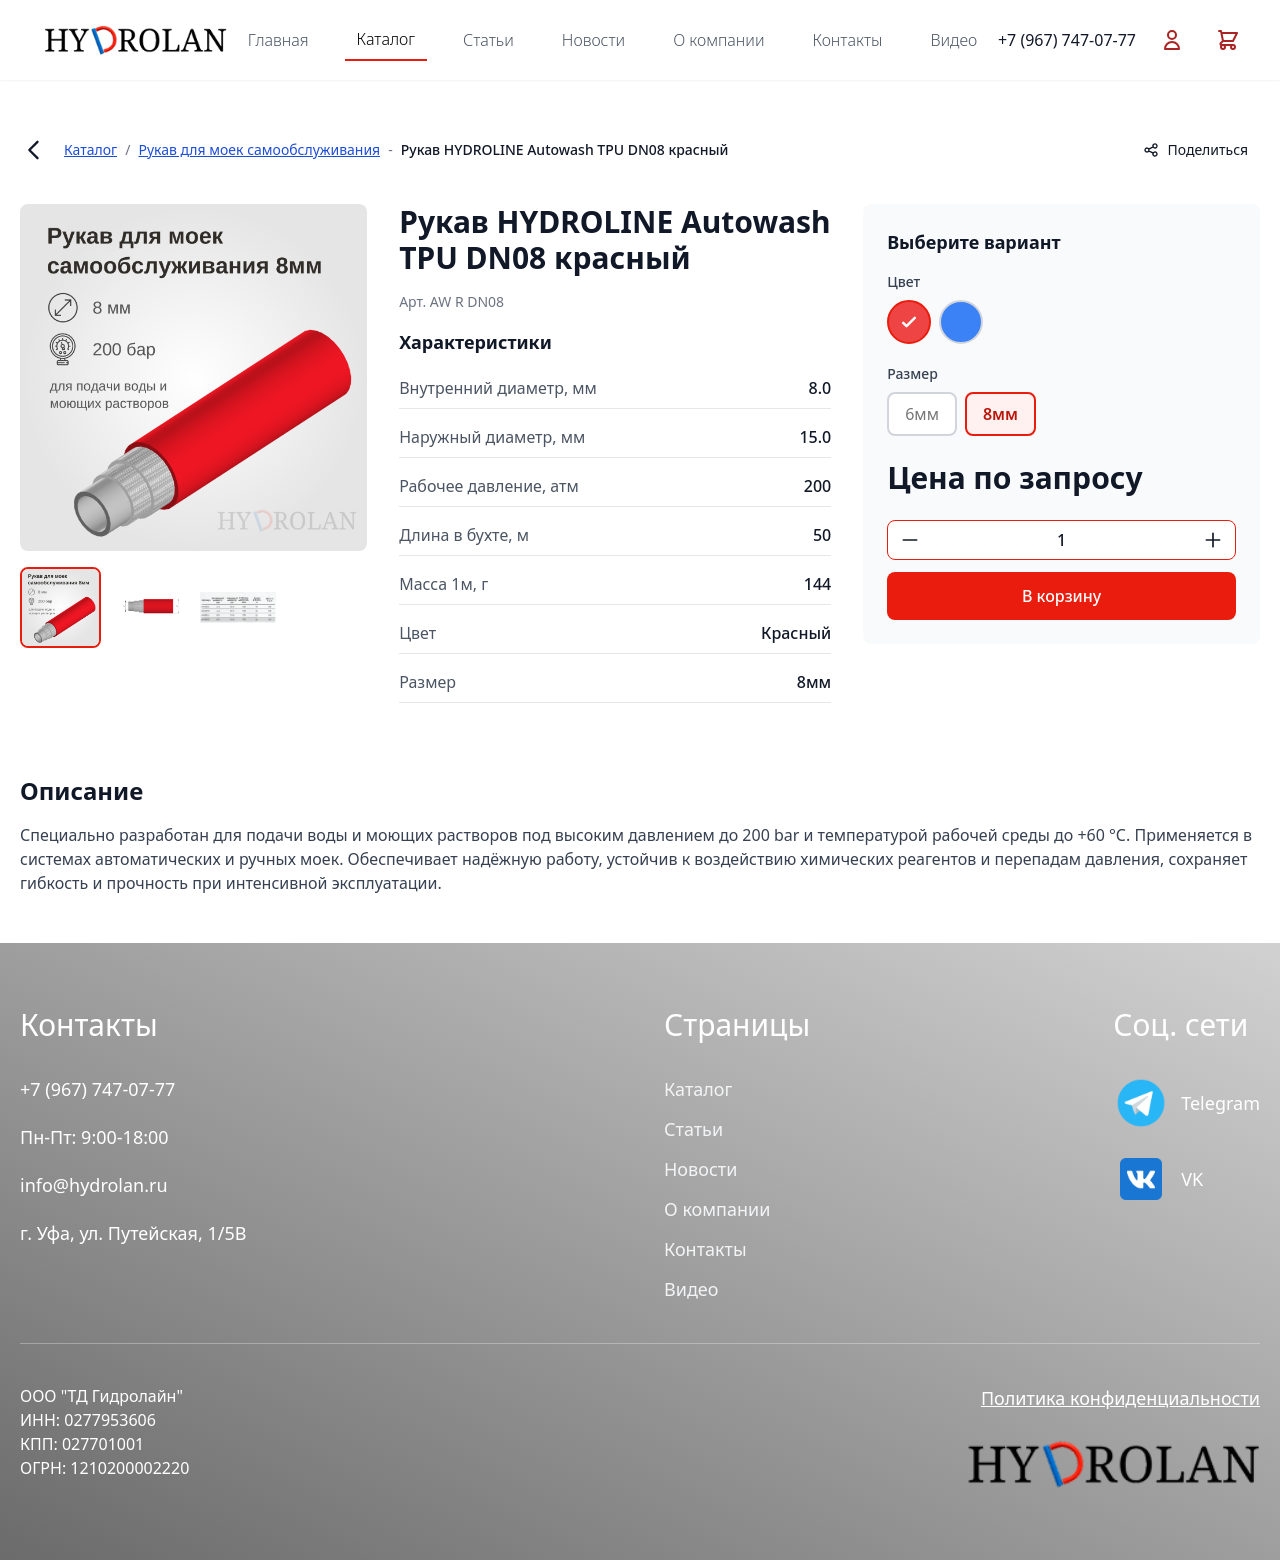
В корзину (1061, 596)
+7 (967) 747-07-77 (1067, 40)
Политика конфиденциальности (1120, 1398)
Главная (278, 40)
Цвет (903, 281)
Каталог (386, 39)
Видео (953, 40)
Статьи (488, 40)
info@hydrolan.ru (94, 1185)
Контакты (848, 40)
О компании (718, 40)
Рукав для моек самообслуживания (259, 149)
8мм (1000, 414)
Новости (593, 40)
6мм (922, 414)
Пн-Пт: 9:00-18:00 (94, 1137)
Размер (912, 373)
